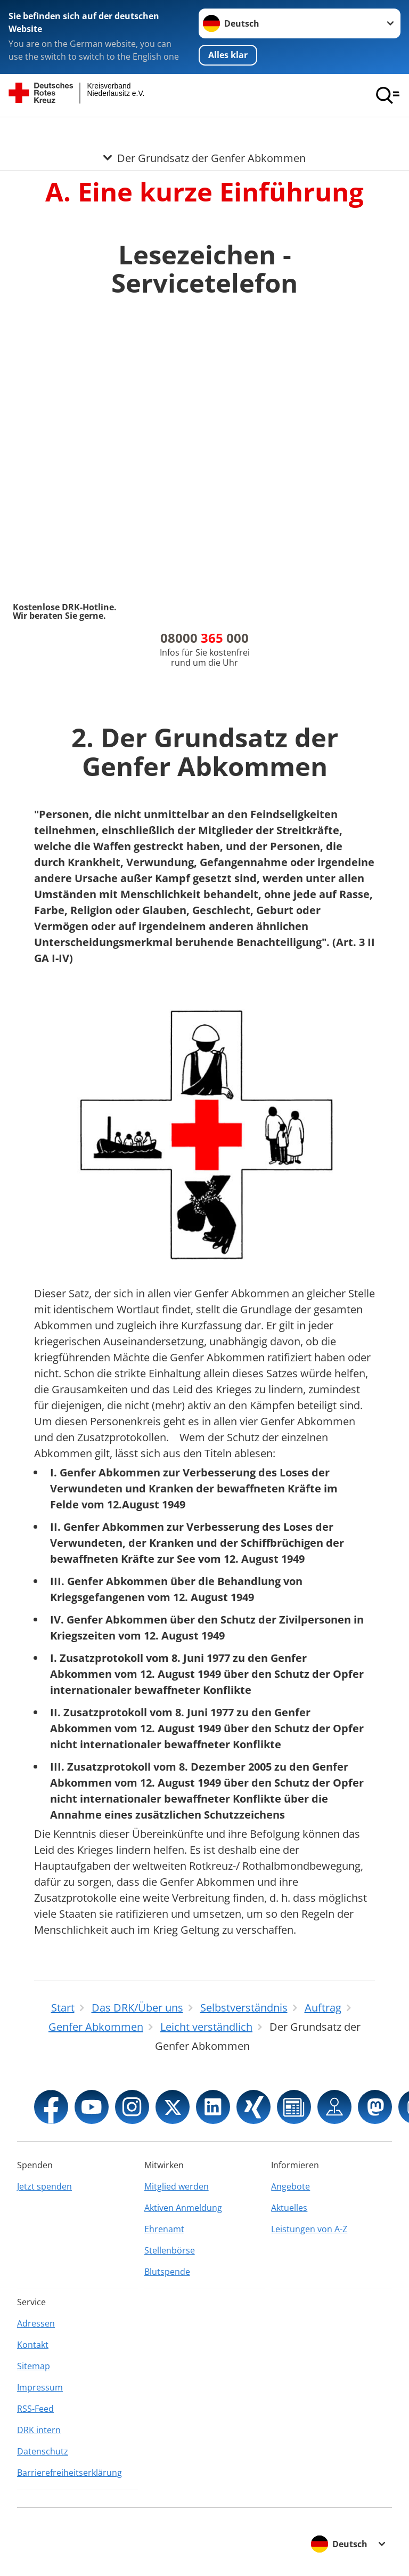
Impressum (40, 2387)
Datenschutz (42, 2451)
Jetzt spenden (44, 2186)
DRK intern (39, 2430)
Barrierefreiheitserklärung (69, 2472)
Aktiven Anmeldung (183, 2208)
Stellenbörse (169, 2250)
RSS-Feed (35, 2409)
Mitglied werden (176, 2186)
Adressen (36, 2323)
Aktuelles (289, 2208)
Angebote (290, 2186)
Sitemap (33, 2366)
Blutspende (167, 2272)
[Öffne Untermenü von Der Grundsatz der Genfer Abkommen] (204, 130)
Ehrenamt (164, 2229)
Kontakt (32, 2345)
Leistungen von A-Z (309, 2229)
